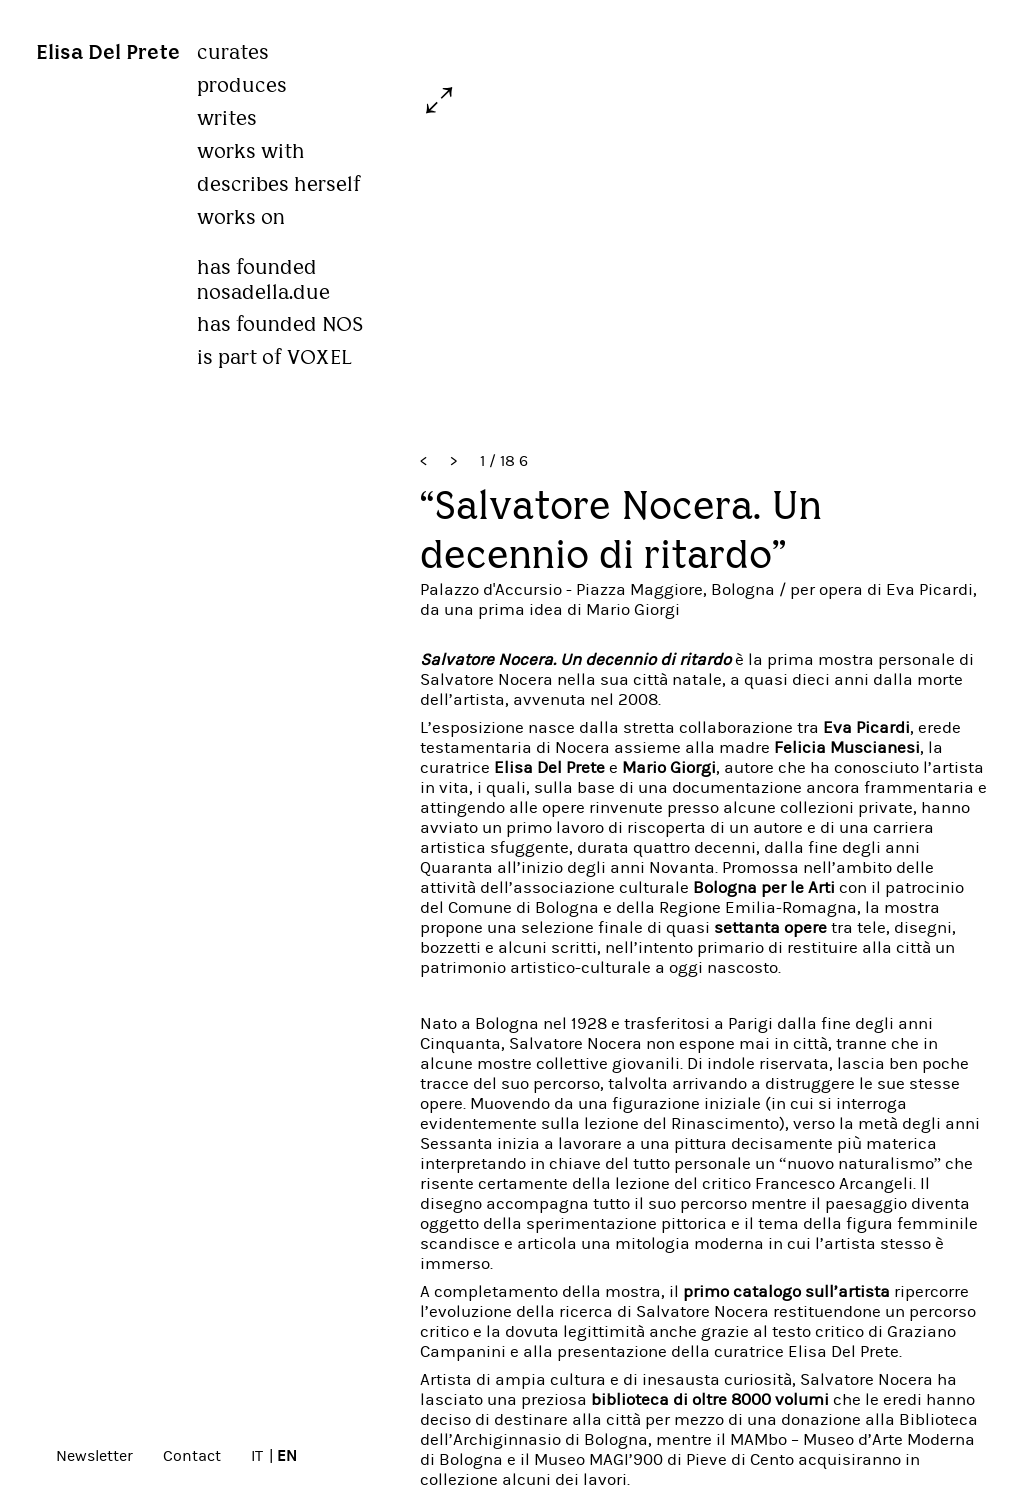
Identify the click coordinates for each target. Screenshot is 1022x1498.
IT (257, 1456)
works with (253, 151)
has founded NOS (282, 324)
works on (243, 217)
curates (235, 52)
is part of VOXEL (276, 357)
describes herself (280, 184)
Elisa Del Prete (109, 53)
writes (229, 118)
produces (244, 85)
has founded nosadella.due (265, 267)
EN (287, 1455)
